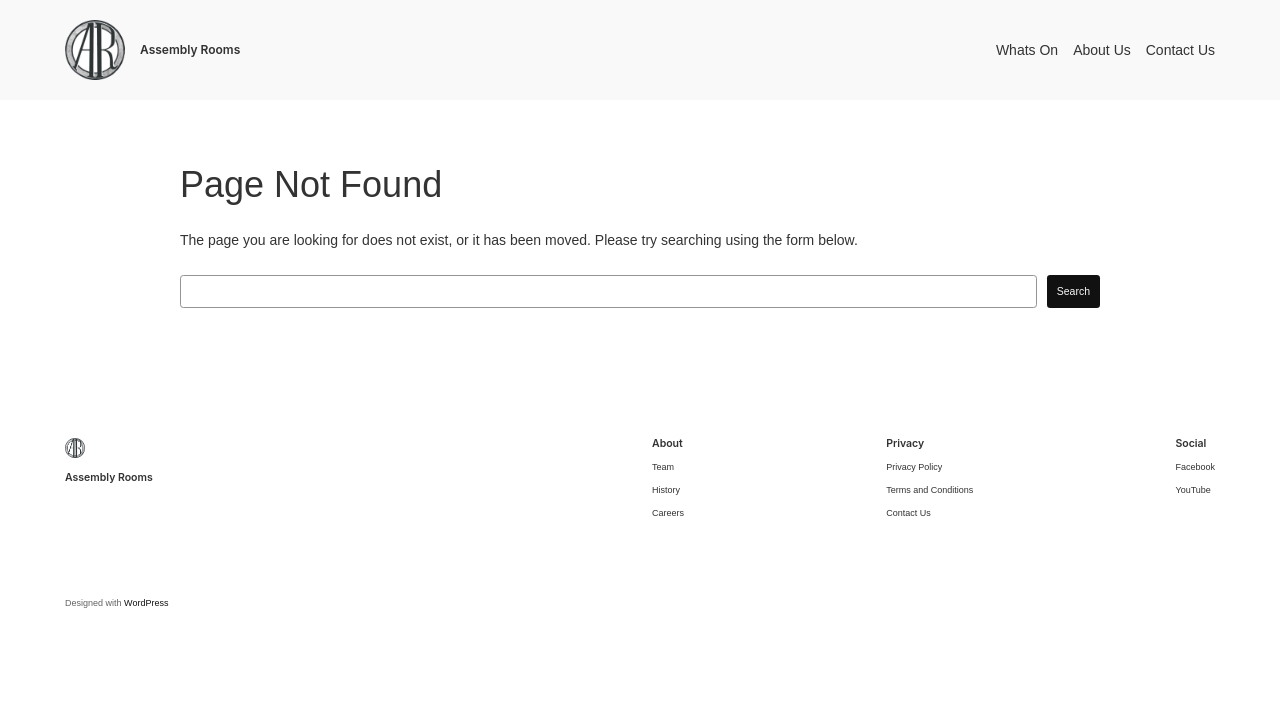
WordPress (146, 603)
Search (1073, 291)
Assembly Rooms (190, 49)
